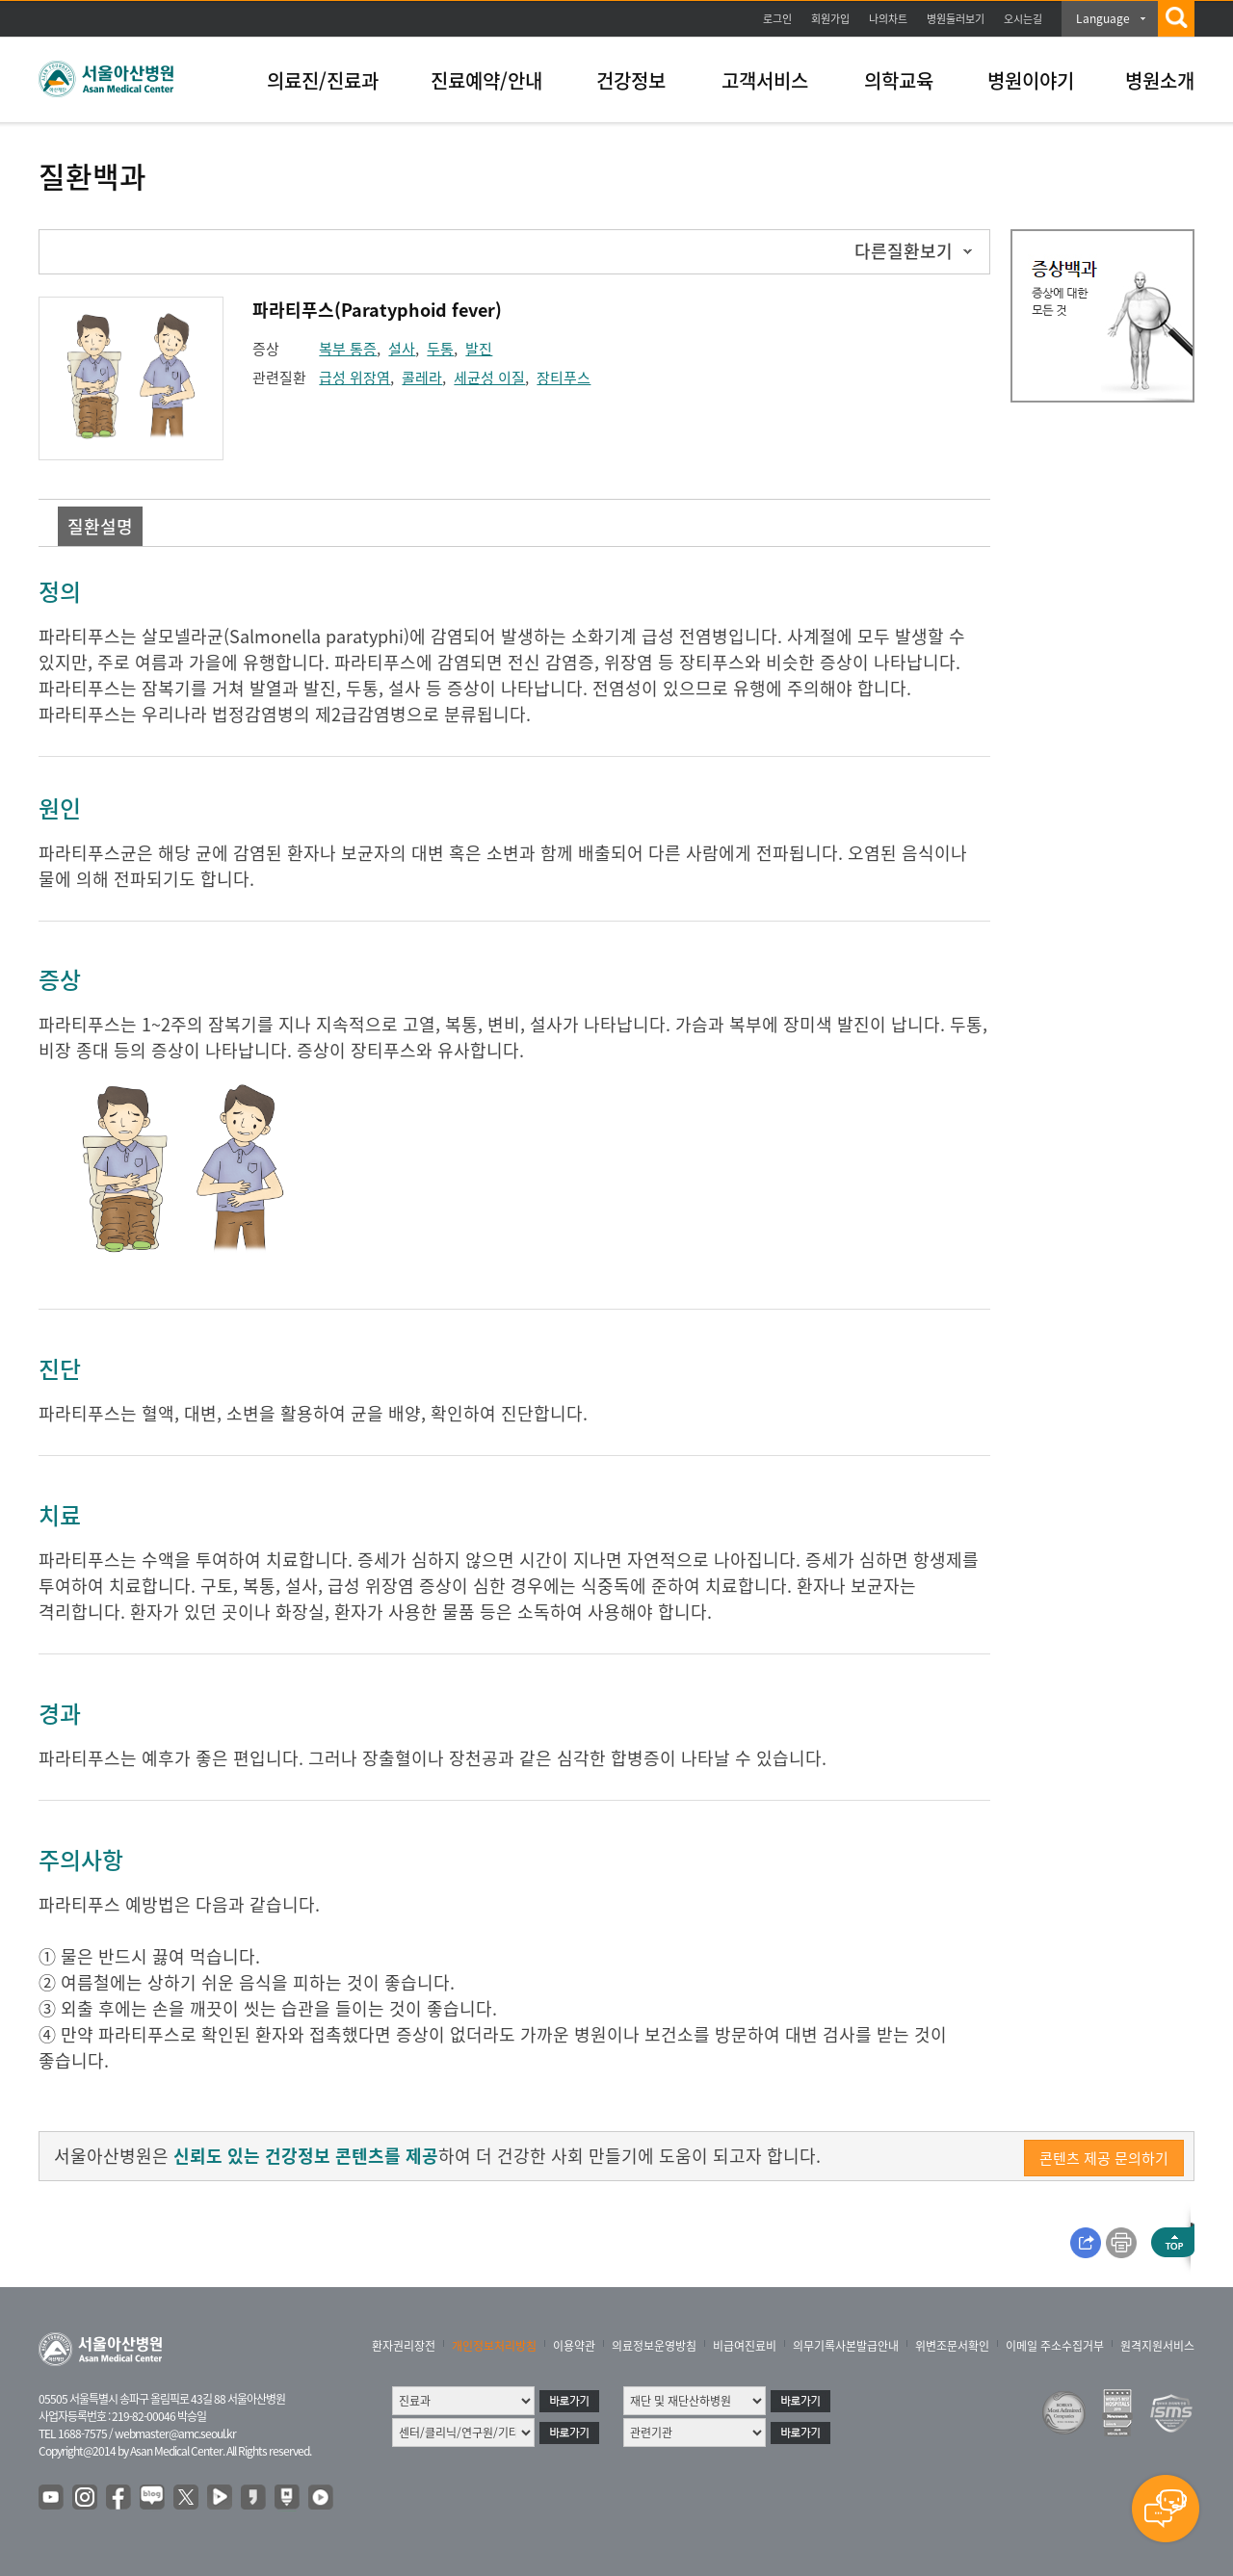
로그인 (777, 19)
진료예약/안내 (486, 80)
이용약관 (574, 2346)
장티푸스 (563, 377)
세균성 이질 (489, 377)
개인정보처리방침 (494, 2346)
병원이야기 (1030, 80)
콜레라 (422, 377)
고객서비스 (764, 80)
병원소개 (1159, 80)
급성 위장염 (354, 377)
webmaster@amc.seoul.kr (175, 2433)
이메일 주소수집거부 (1055, 2346)
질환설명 (100, 526)
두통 (440, 348)
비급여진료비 (744, 2346)
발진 (478, 348)
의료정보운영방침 (654, 2346)
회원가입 (830, 19)
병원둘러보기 (955, 19)
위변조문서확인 (952, 2346)
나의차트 (888, 19)
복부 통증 (348, 348)
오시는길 (1023, 19)
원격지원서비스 (1157, 2346)
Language (1103, 18)
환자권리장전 (403, 2346)
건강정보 (631, 80)
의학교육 (898, 80)
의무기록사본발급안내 (846, 2346)
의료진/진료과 (323, 80)
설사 (401, 348)
